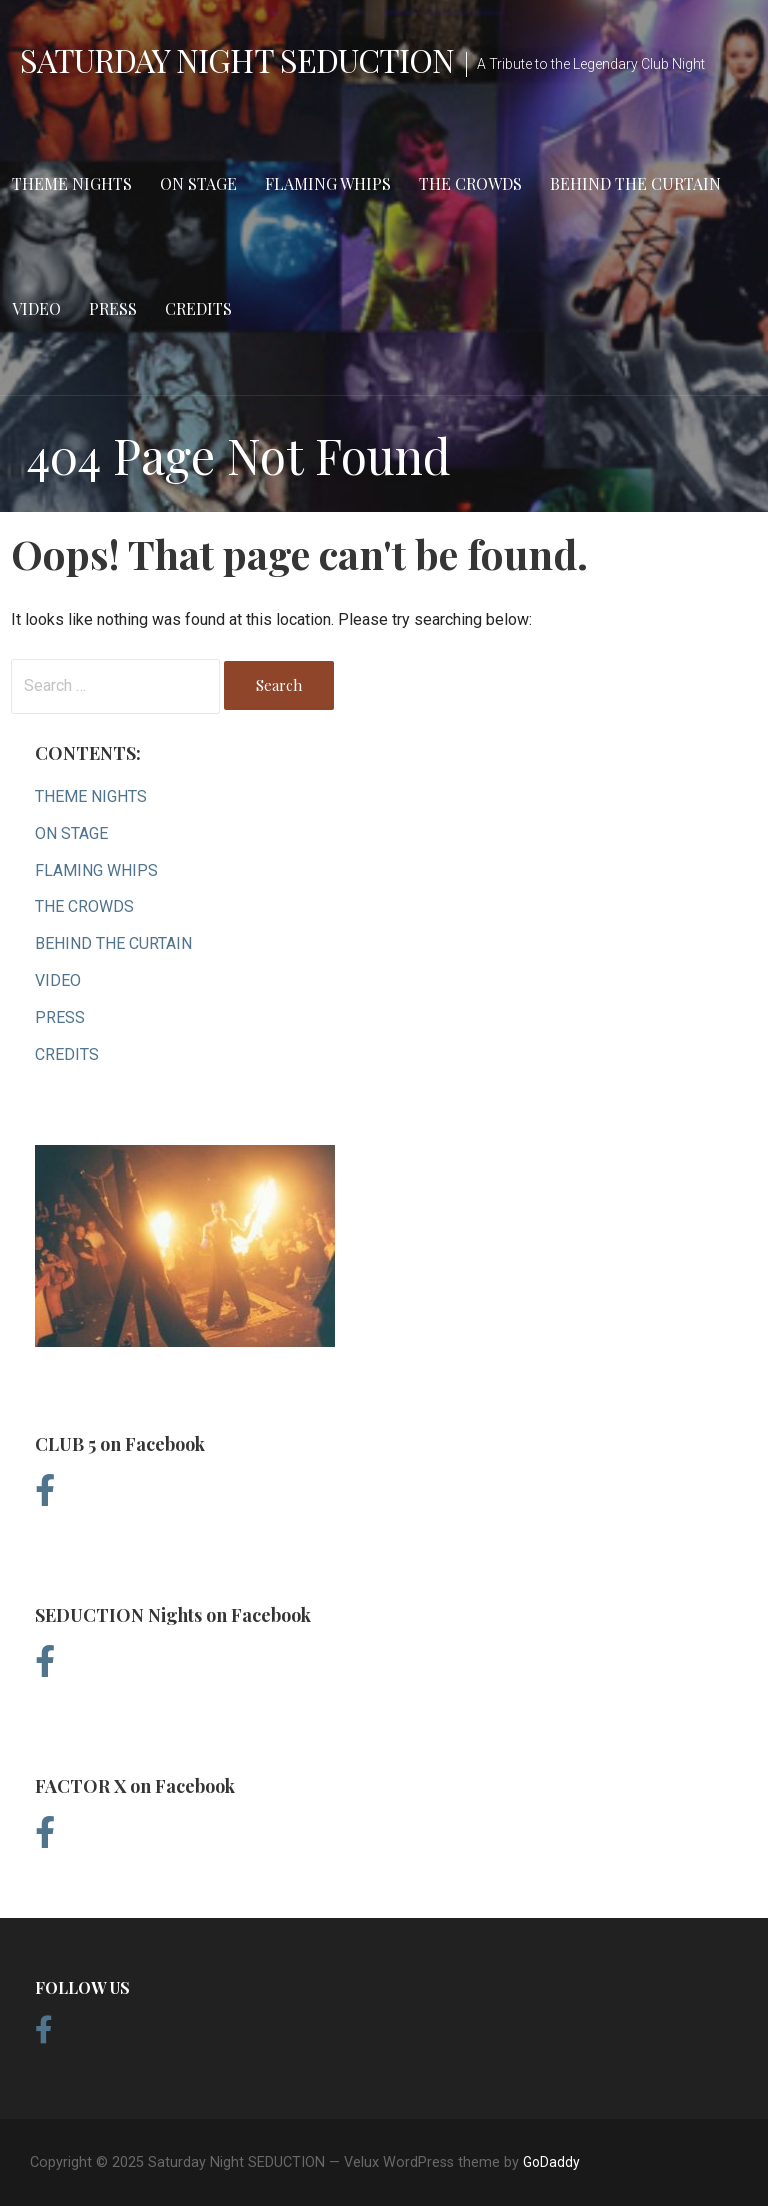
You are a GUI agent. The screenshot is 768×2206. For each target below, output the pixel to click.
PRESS (113, 308)
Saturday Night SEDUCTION (237, 59)
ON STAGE (198, 183)
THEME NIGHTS (72, 183)
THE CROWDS (470, 183)
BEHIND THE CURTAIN (635, 183)
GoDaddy (551, 2162)
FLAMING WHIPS (328, 183)
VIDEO (36, 308)
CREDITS (198, 308)
